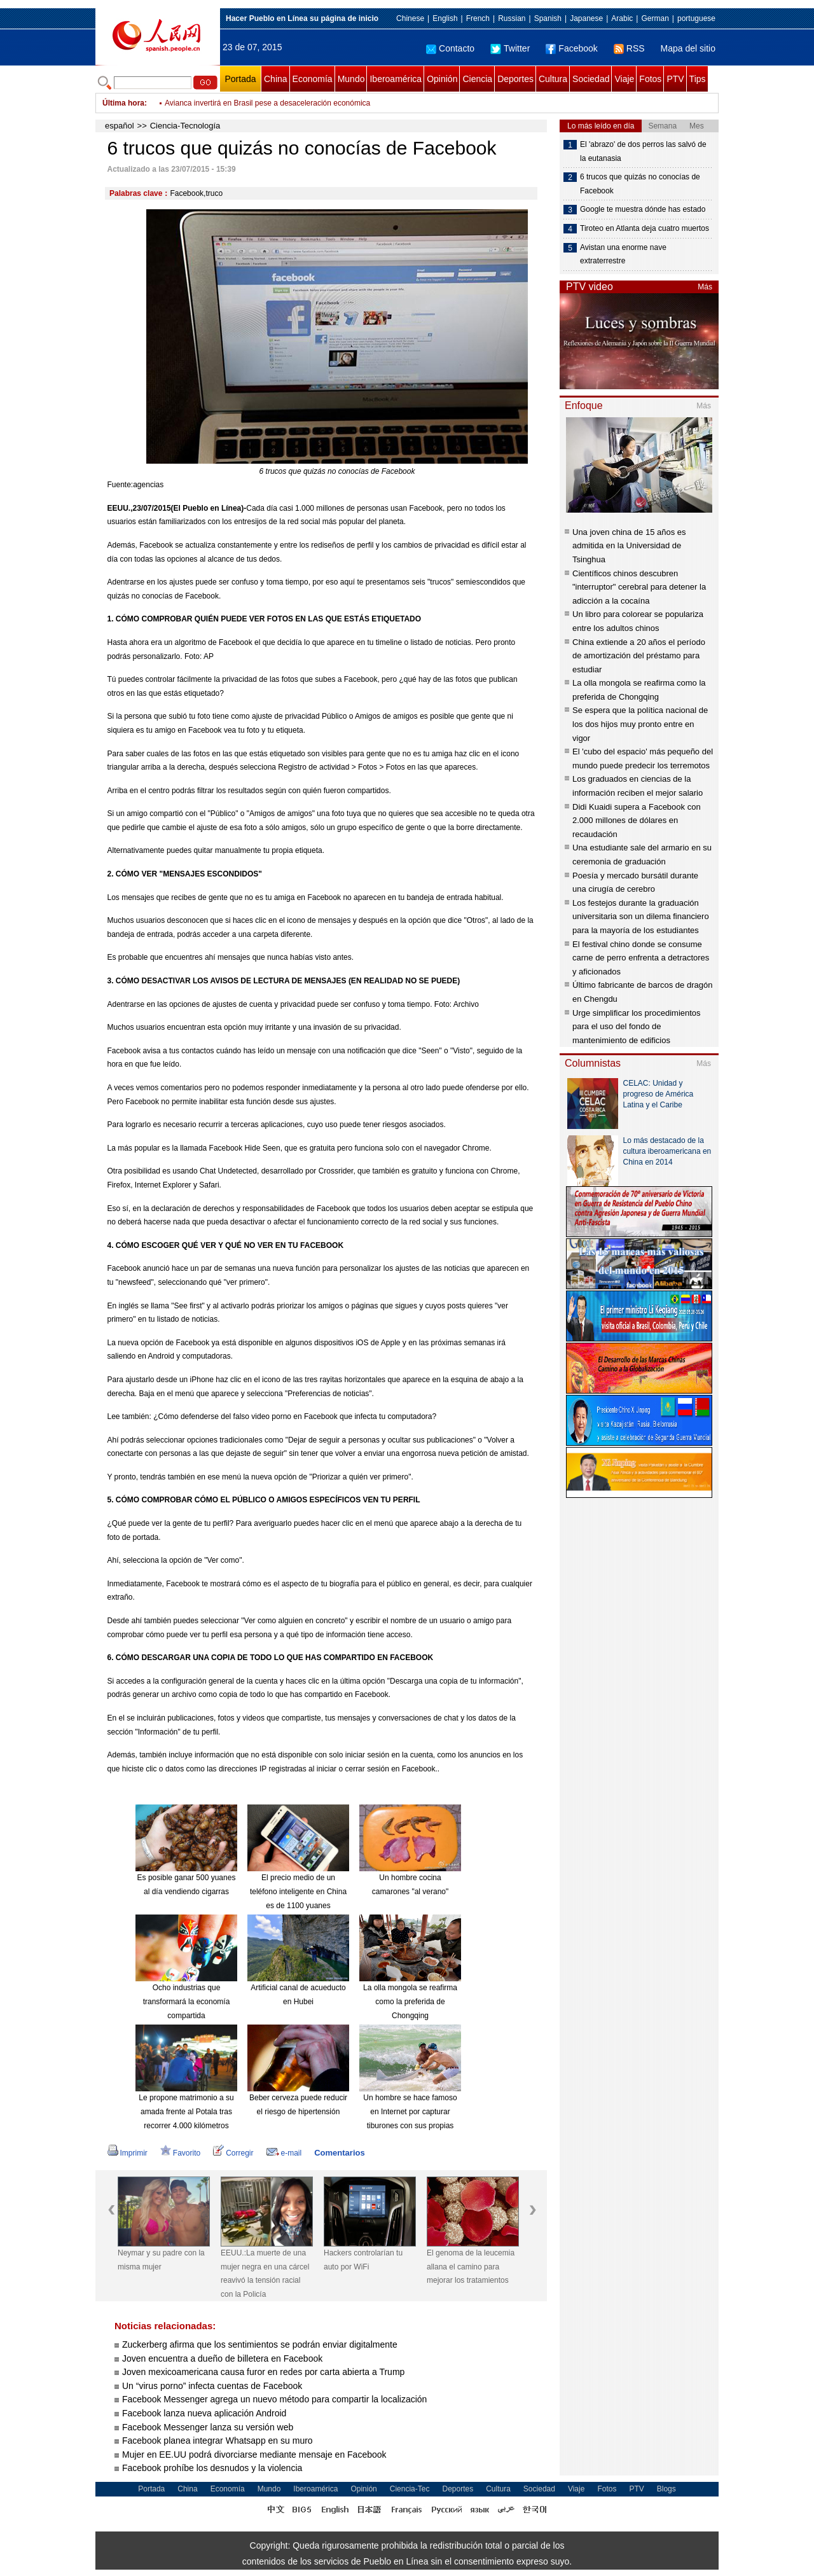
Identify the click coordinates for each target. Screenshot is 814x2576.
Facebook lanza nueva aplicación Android (204, 2413)
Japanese (586, 18)
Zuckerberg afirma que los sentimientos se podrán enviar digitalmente (259, 2344)
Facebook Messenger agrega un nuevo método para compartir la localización (274, 2399)
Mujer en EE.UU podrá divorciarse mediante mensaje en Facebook (254, 2454)
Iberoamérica (395, 79)
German (654, 18)
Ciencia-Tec (410, 2488)
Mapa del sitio (688, 48)
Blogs (666, 2488)
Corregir (233, 2153)
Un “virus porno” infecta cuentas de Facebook (212, 2386)
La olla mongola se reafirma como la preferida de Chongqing (410, 2001)
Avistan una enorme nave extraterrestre (623, 254)
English (444, 18)
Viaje (624, 79)
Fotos (650, 79)
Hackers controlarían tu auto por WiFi (363, 2259)
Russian (511, 18)
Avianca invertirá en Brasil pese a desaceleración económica (267, 103)
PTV (675, 79)
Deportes (515, 79)
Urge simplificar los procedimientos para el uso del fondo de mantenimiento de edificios (636, 1026)
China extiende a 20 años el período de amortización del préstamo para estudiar (638, 655)
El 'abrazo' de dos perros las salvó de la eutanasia (643, 151)
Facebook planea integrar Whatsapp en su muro (217, 2440)
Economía (313, 79)
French (478, 18)
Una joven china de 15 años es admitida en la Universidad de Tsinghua (629, 545)
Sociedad (590, 79)
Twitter (510, 48)
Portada (240, 79)
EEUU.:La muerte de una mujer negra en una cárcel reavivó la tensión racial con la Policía (265, 2273)
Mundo (351, 79)
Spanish (548, 18)
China (275, 79)
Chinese (410, 18)
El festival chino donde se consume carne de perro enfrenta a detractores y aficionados (640, 957)
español (119, 125)
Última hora (123, 103)
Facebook (571, 48)
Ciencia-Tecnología (185, 125)
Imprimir (127, 2153)
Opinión (442, 79)
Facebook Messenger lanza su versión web (207, 2427)
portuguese (696, 18)
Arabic (622, 18)
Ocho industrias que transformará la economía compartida (186, 2001)
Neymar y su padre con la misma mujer (161, 2259)
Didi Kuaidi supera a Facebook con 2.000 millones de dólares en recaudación (636, 820)
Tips (697, 79)
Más (705, 286)
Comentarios (339, 2152)
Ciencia (477, 79)
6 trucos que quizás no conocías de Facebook (640, 183)
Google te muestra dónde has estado (642, 209)
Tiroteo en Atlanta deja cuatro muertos (644, 228)
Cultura (553, 79)
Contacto (450, 48)
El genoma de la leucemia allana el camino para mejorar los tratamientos (470, 2266)
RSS (629, 48)
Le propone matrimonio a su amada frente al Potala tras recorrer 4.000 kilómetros (186, 2111)
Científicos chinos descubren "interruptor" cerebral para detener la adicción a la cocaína (639, 587)
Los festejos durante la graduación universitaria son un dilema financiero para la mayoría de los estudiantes (640, 916)
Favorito (180, 2153)
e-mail (284, 2153)
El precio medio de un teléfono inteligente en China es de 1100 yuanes (298, 1891)
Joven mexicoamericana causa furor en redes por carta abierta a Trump (263, 2372)
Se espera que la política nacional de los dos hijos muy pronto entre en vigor (640, 723)
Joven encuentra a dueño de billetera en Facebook (222, 2358)
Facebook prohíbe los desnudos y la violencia (212, 2468)
